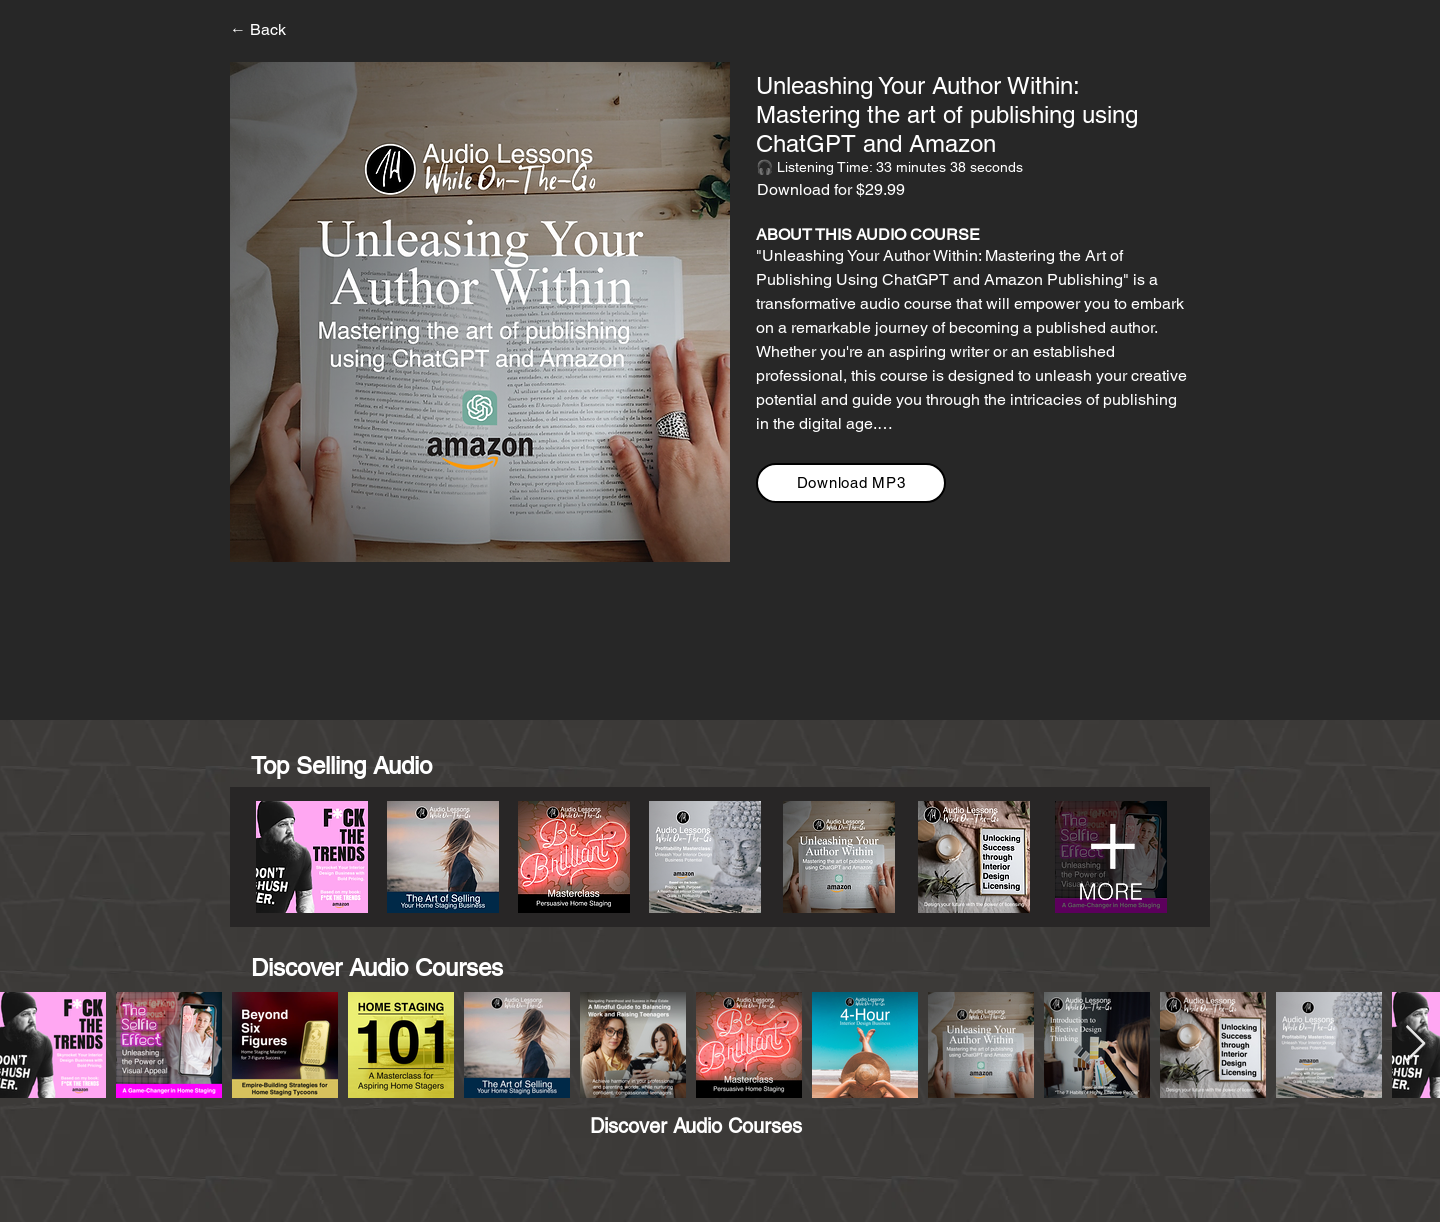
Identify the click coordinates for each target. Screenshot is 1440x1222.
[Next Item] (1415, 1044)
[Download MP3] (851, 483)
